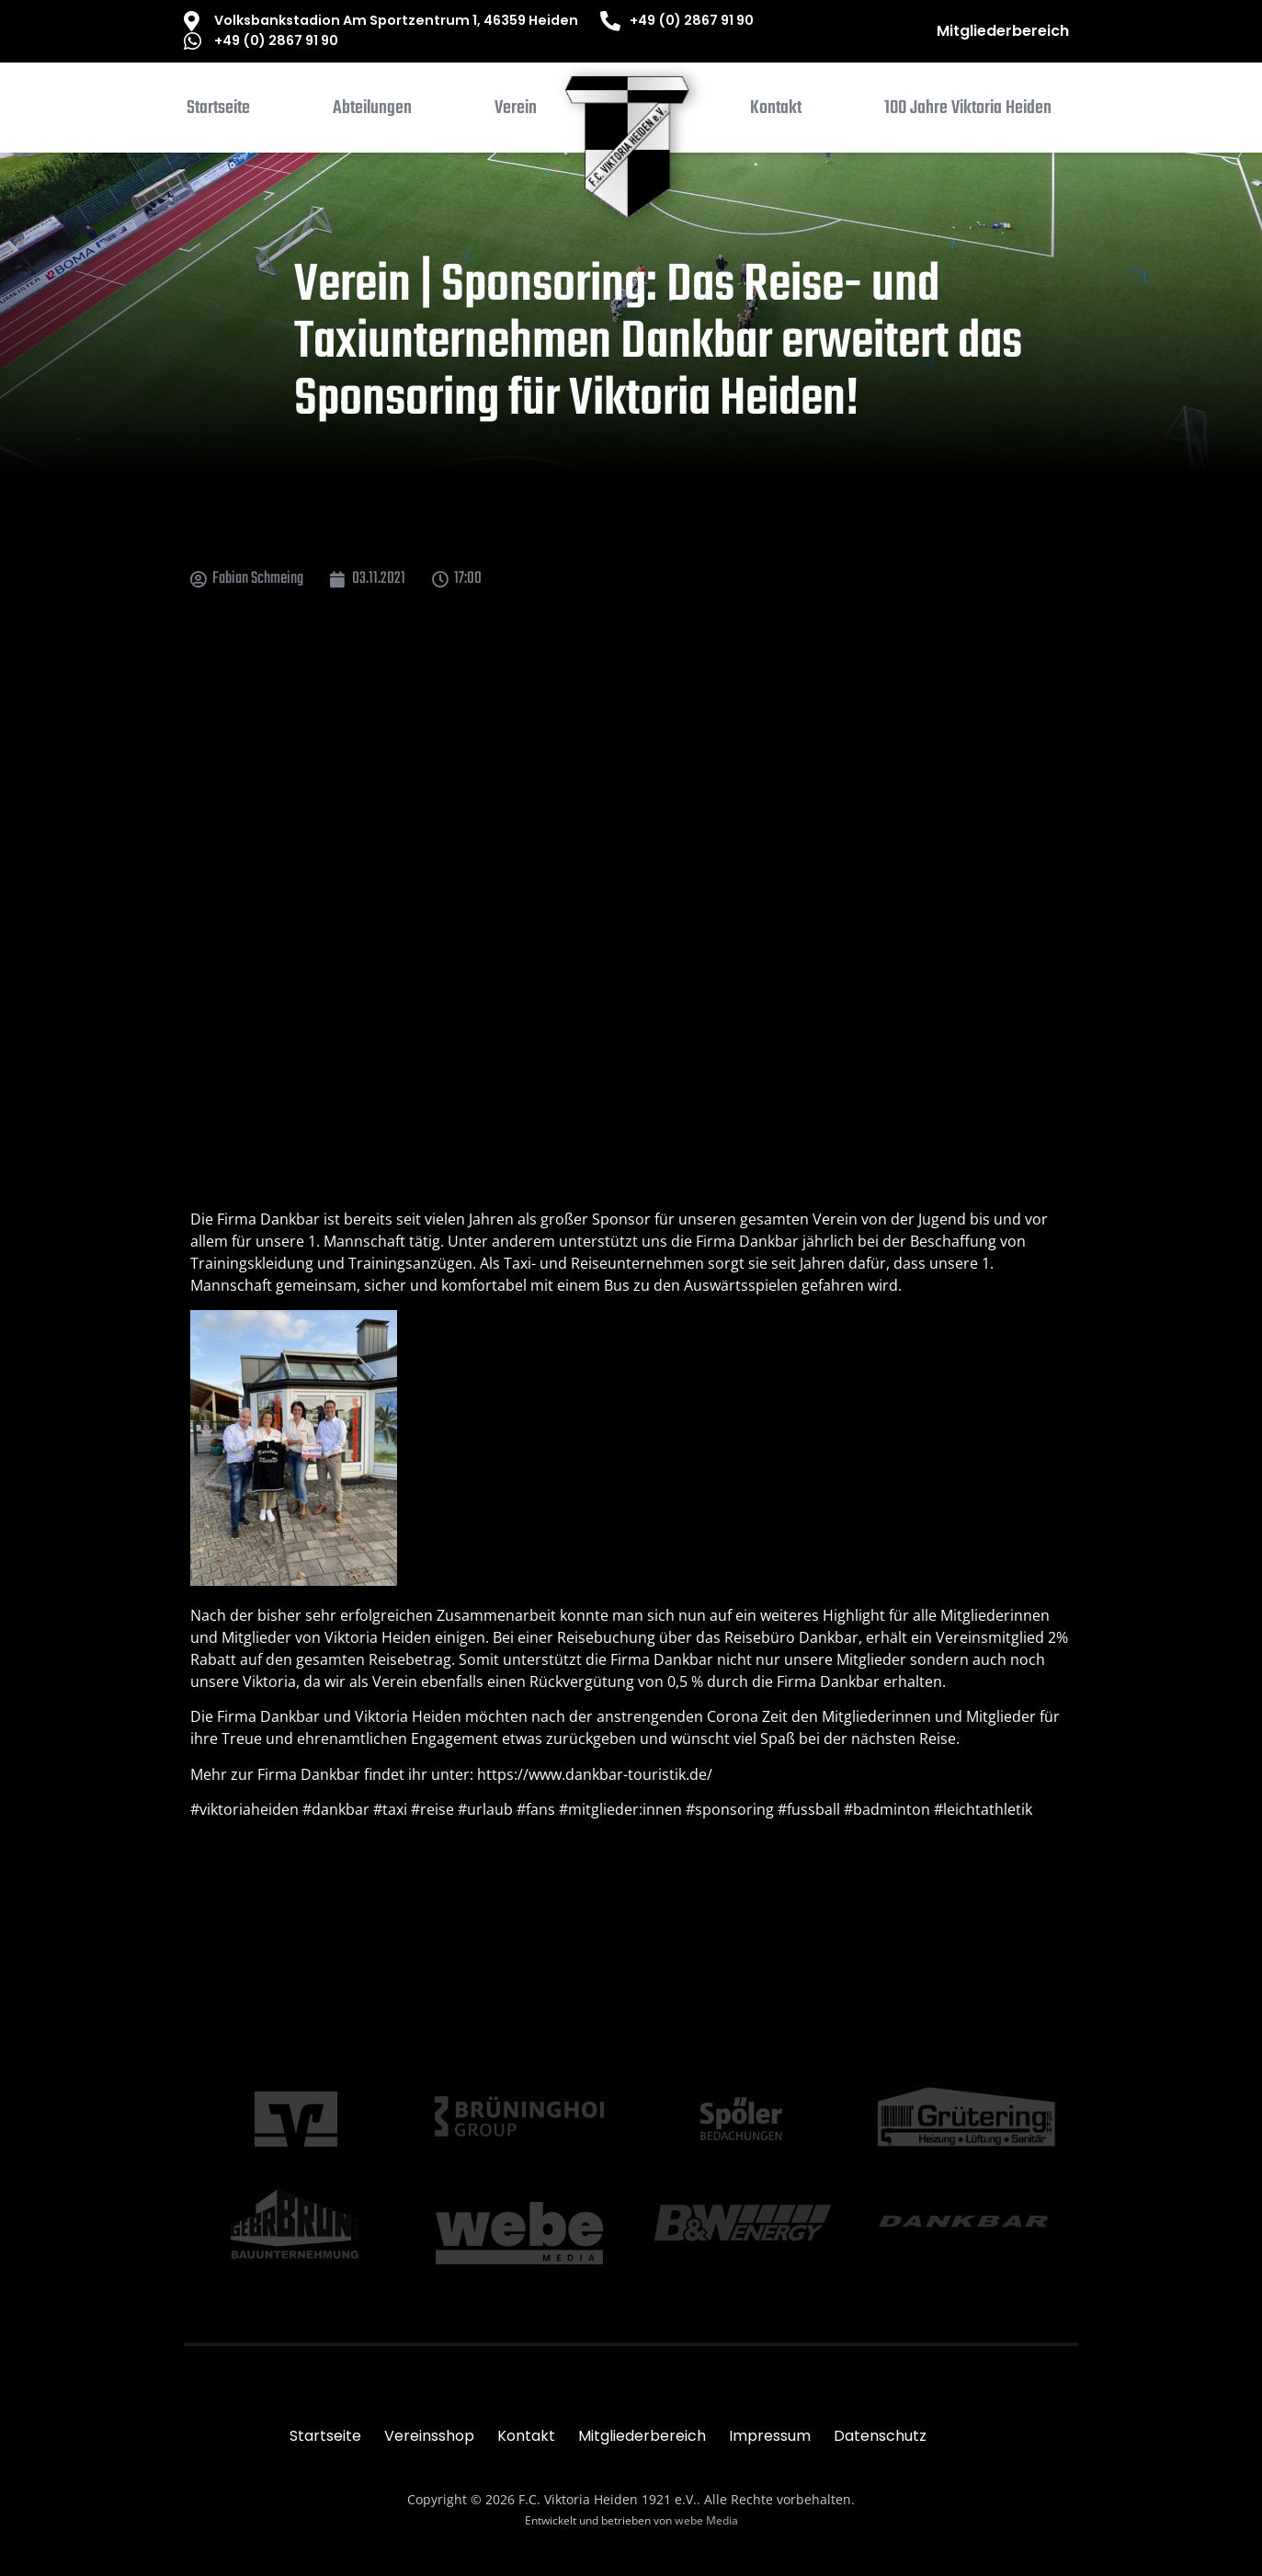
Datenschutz (880, 2435)
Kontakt (526, 2435)
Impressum (770, 2435)
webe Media (706, 2520)
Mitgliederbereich (1003, 30)
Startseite (325, 2435)
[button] (372, 112)
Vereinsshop (429, 2435)
